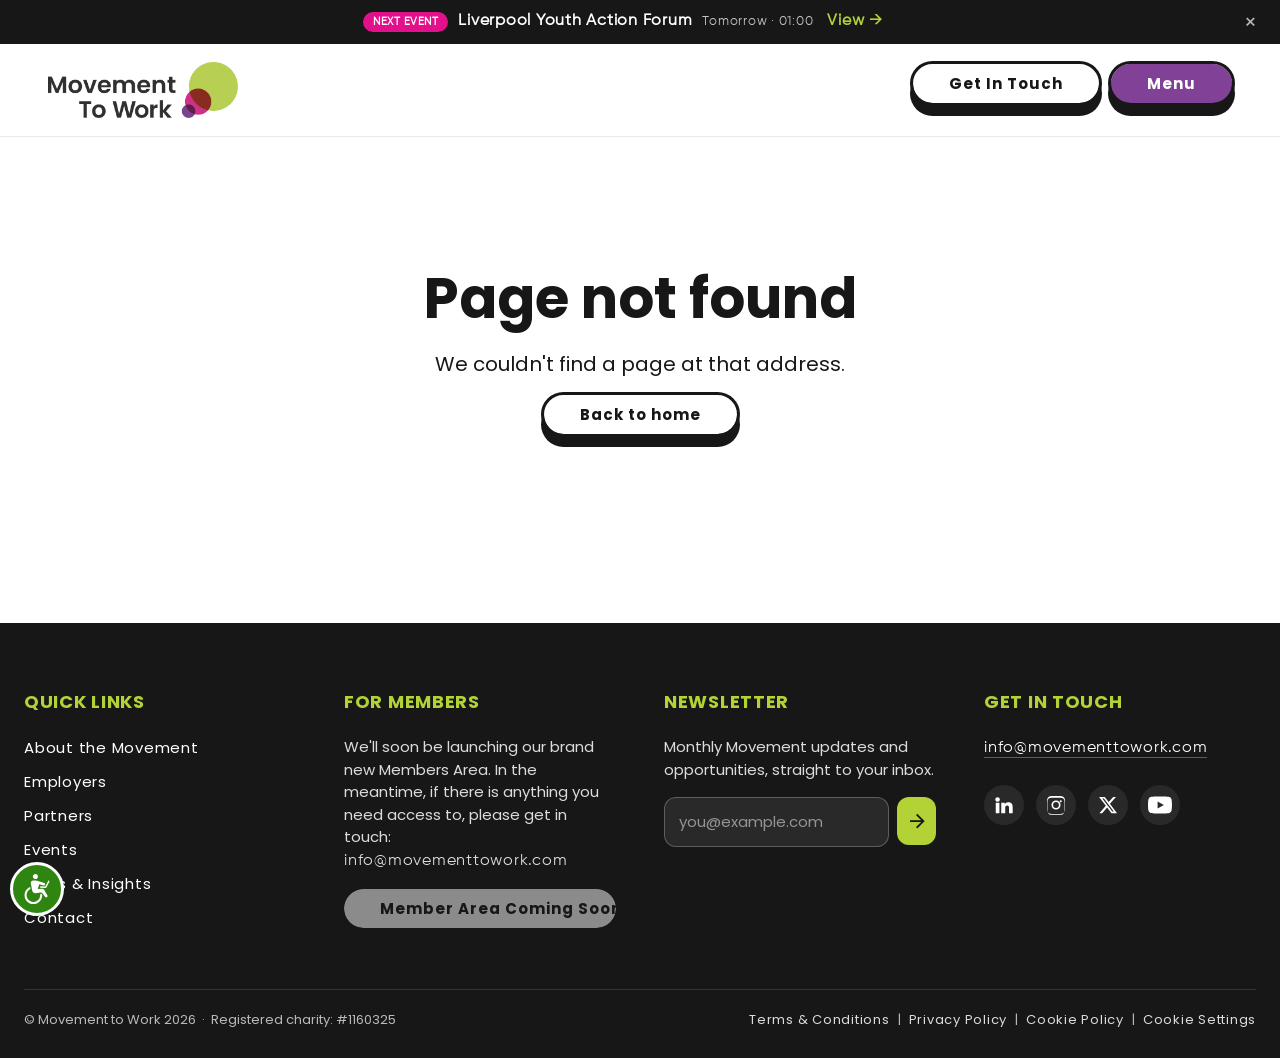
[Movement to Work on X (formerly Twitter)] (1108, 805)
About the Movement (111, 747)
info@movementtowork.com (455, 861)
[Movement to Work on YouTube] (1160, 805)
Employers (65, 781)
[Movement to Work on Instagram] (1056, 805)
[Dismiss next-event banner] (1251, 22)
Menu (1171, 83)
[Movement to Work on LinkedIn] (1004, 805)
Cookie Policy (1075, 1019)
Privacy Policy (958, 1019)
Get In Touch (1006, 83)
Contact (58, 917)
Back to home (640, 414)
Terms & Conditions (819, 1019)
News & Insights (87, 883)
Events (51, 849)
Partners (58, 815)
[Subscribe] (916, 821)
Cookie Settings (1199, 1019)
